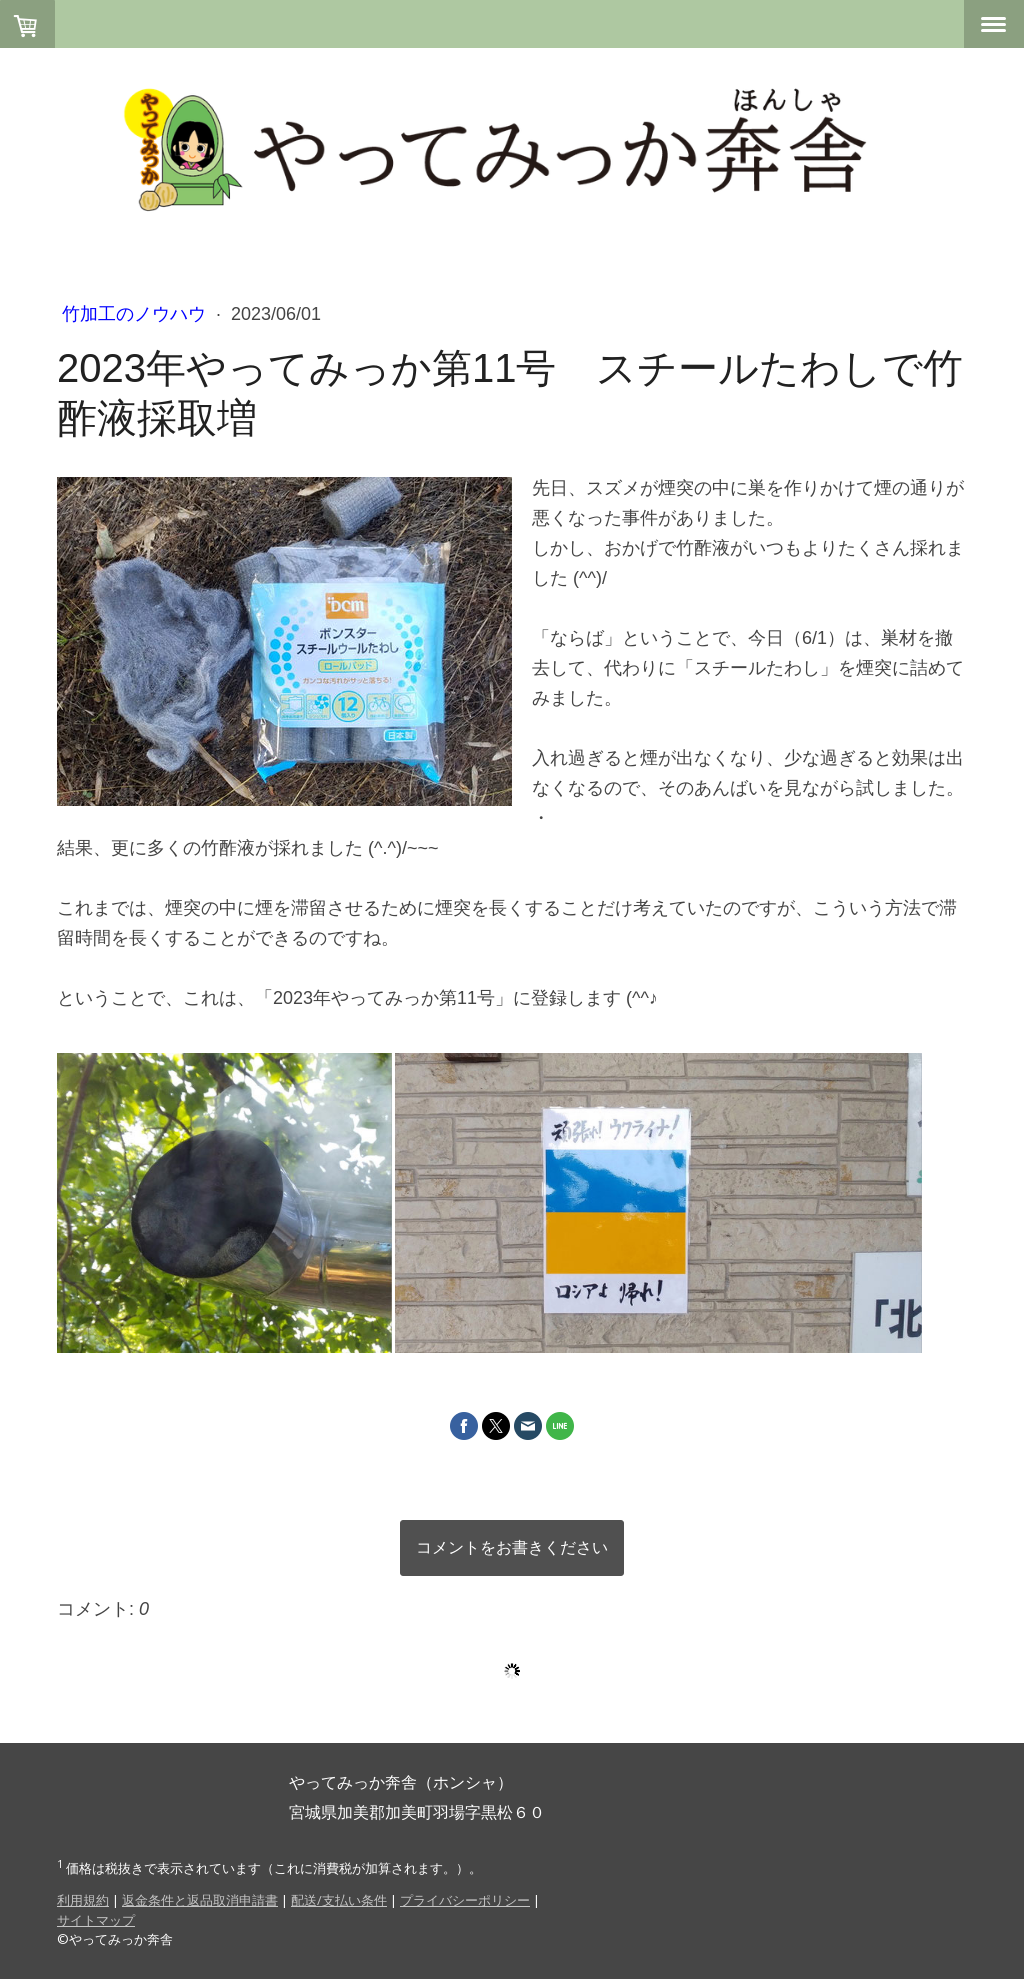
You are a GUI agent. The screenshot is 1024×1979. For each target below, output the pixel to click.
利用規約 (83, 1900)
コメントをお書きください (512, 1547)
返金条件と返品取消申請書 (200, 1900)
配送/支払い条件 (339, 1900)
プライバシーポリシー (465, 1900)
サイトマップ (96, 1920)
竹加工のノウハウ (136, 314)
